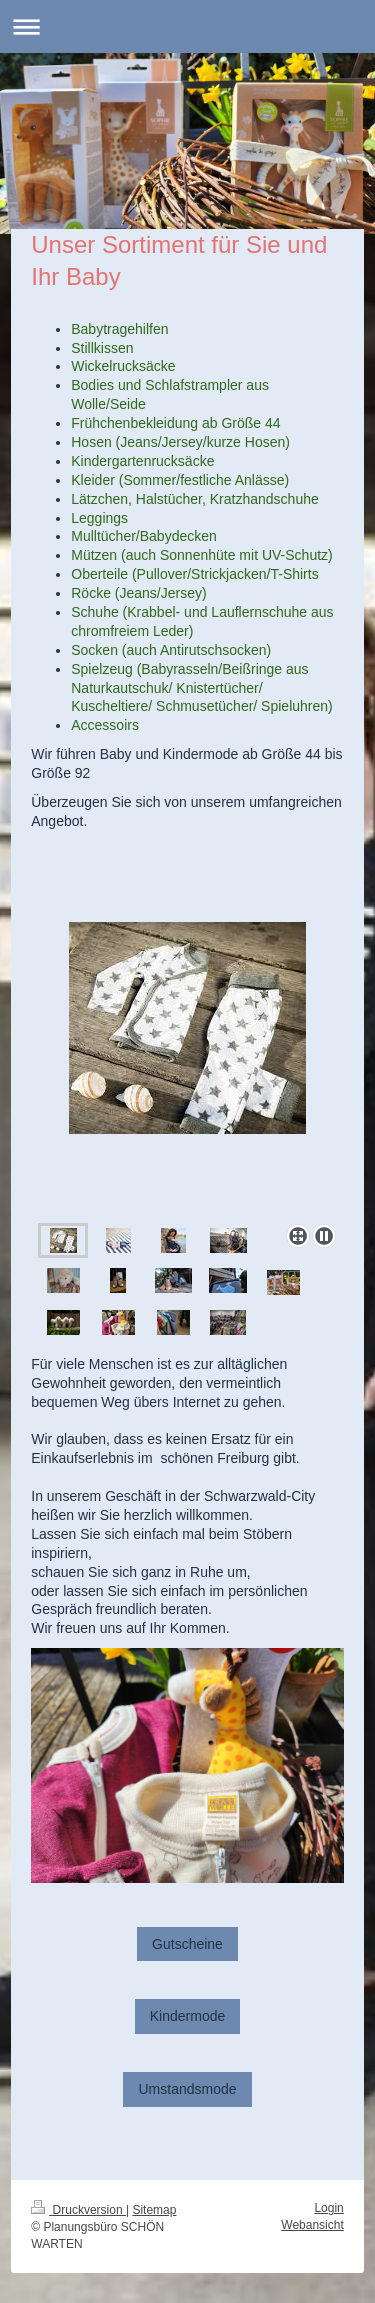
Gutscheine (187, 1944)
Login (328, 2208)
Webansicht (312, 2225)
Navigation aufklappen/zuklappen (187, 26)
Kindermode (188, 2016)
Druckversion (78, 2210)
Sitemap (154, 2210)
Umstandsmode (187, 2089)
